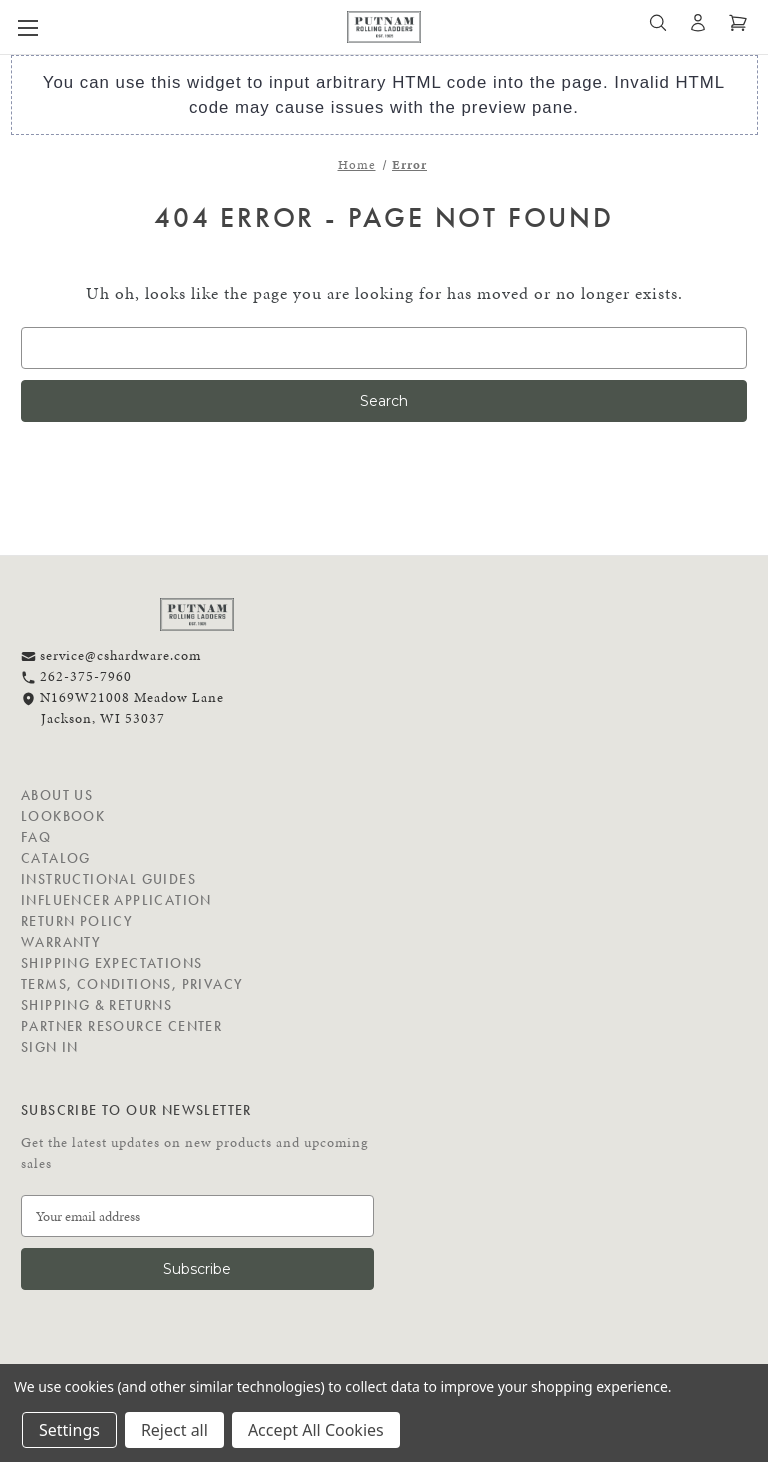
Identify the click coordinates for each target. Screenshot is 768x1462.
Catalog (56, 858)
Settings (69, 1430)
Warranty (61, 942)
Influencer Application (116, 900)
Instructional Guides (108, 879)
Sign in (50, 1047)
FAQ (36, 837)
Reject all (174, 1430)
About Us (57, 795)
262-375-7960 (76, 676)
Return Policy (77, 921)
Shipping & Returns (96, 1005)
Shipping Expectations (111, 963)
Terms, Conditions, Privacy (132, 984)
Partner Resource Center (121, 1026)
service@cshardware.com (111, 655)
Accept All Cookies (316, 1430)
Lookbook (63, 816)
